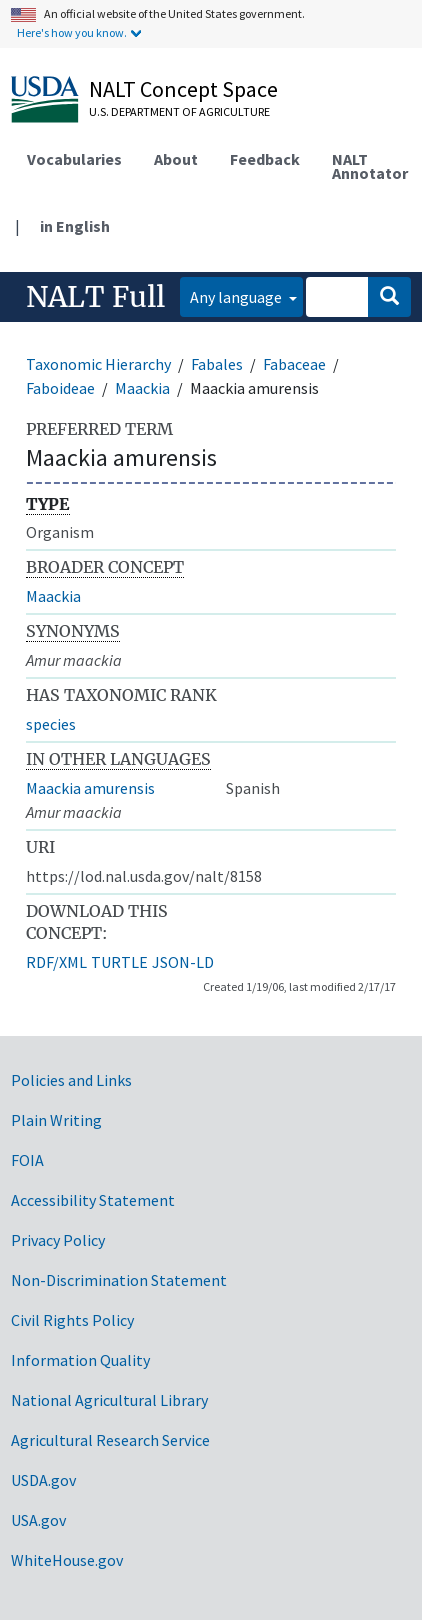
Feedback (265, 159)
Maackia (142, 388)
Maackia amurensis (90, 788)
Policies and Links (71, 1080)
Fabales (217, 364)
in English (75, 226)
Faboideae (60, 388)
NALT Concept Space (183, 89)
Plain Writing (56, 1120)
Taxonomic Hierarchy (98, 364)
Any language (237, 297)
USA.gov (38, 1520)
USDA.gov (43, 1480)
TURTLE (119, 962)
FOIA (27, 1160)
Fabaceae (294, 364)
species (51, 724)
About (176, 159)
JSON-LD (183, 962)
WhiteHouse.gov (67, 1560)
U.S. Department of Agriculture (179, 111)
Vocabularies (74, 159)
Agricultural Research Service (110, 1440)
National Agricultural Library (109, 1400)
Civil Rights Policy (72, 1320)
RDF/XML (56, 962)
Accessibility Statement (93, 1200)
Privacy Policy (58, 1240)
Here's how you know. (72, 32)
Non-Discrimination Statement (119, 1280)
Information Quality (80, 1360)
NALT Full (95, 297)
